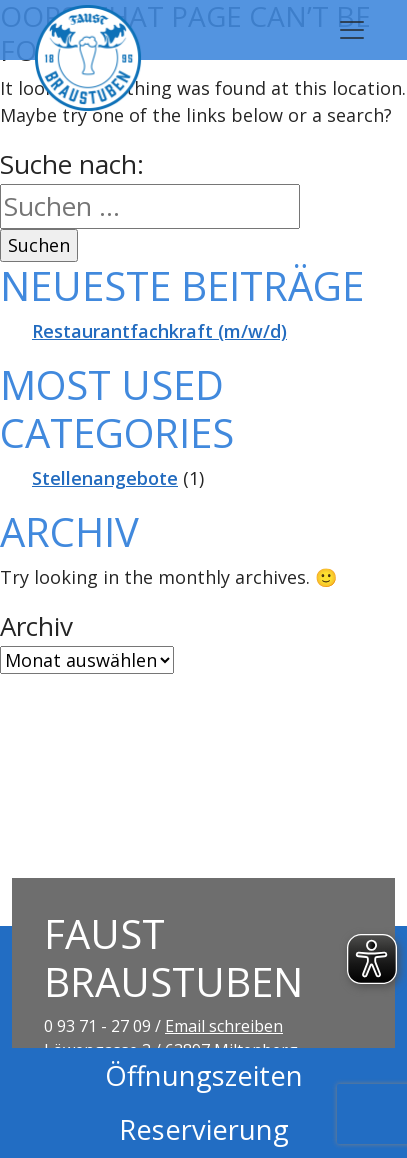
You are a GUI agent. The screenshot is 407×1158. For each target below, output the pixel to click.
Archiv (36, 626)
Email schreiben (224, 1026)
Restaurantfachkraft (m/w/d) (159, 331)
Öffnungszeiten (204, 1075)
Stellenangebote (105, 478)
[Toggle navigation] (352, 30)
